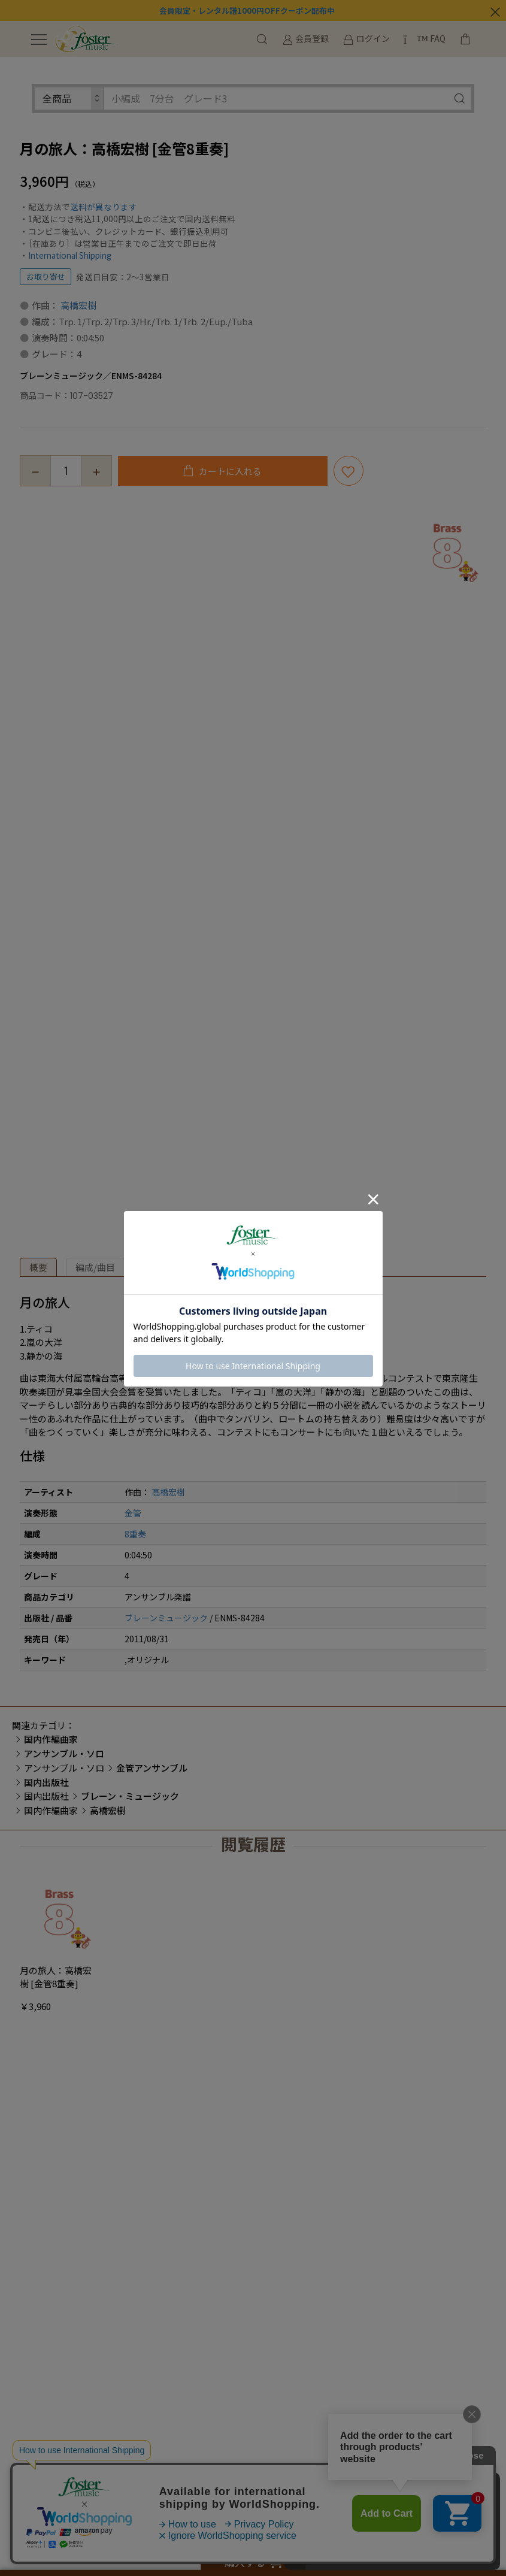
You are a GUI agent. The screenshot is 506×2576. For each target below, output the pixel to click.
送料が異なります (103, 207)
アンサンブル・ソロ (64, 1767)
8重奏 (135, 1534)
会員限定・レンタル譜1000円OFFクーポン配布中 (247, 10)
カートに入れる (229, 471)
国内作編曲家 (51, 1810)
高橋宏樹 (78, 305)
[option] (447, 549)
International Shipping (69, 255)
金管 (133, 1513)
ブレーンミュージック (166, 1618)
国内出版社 (46, 1796)
